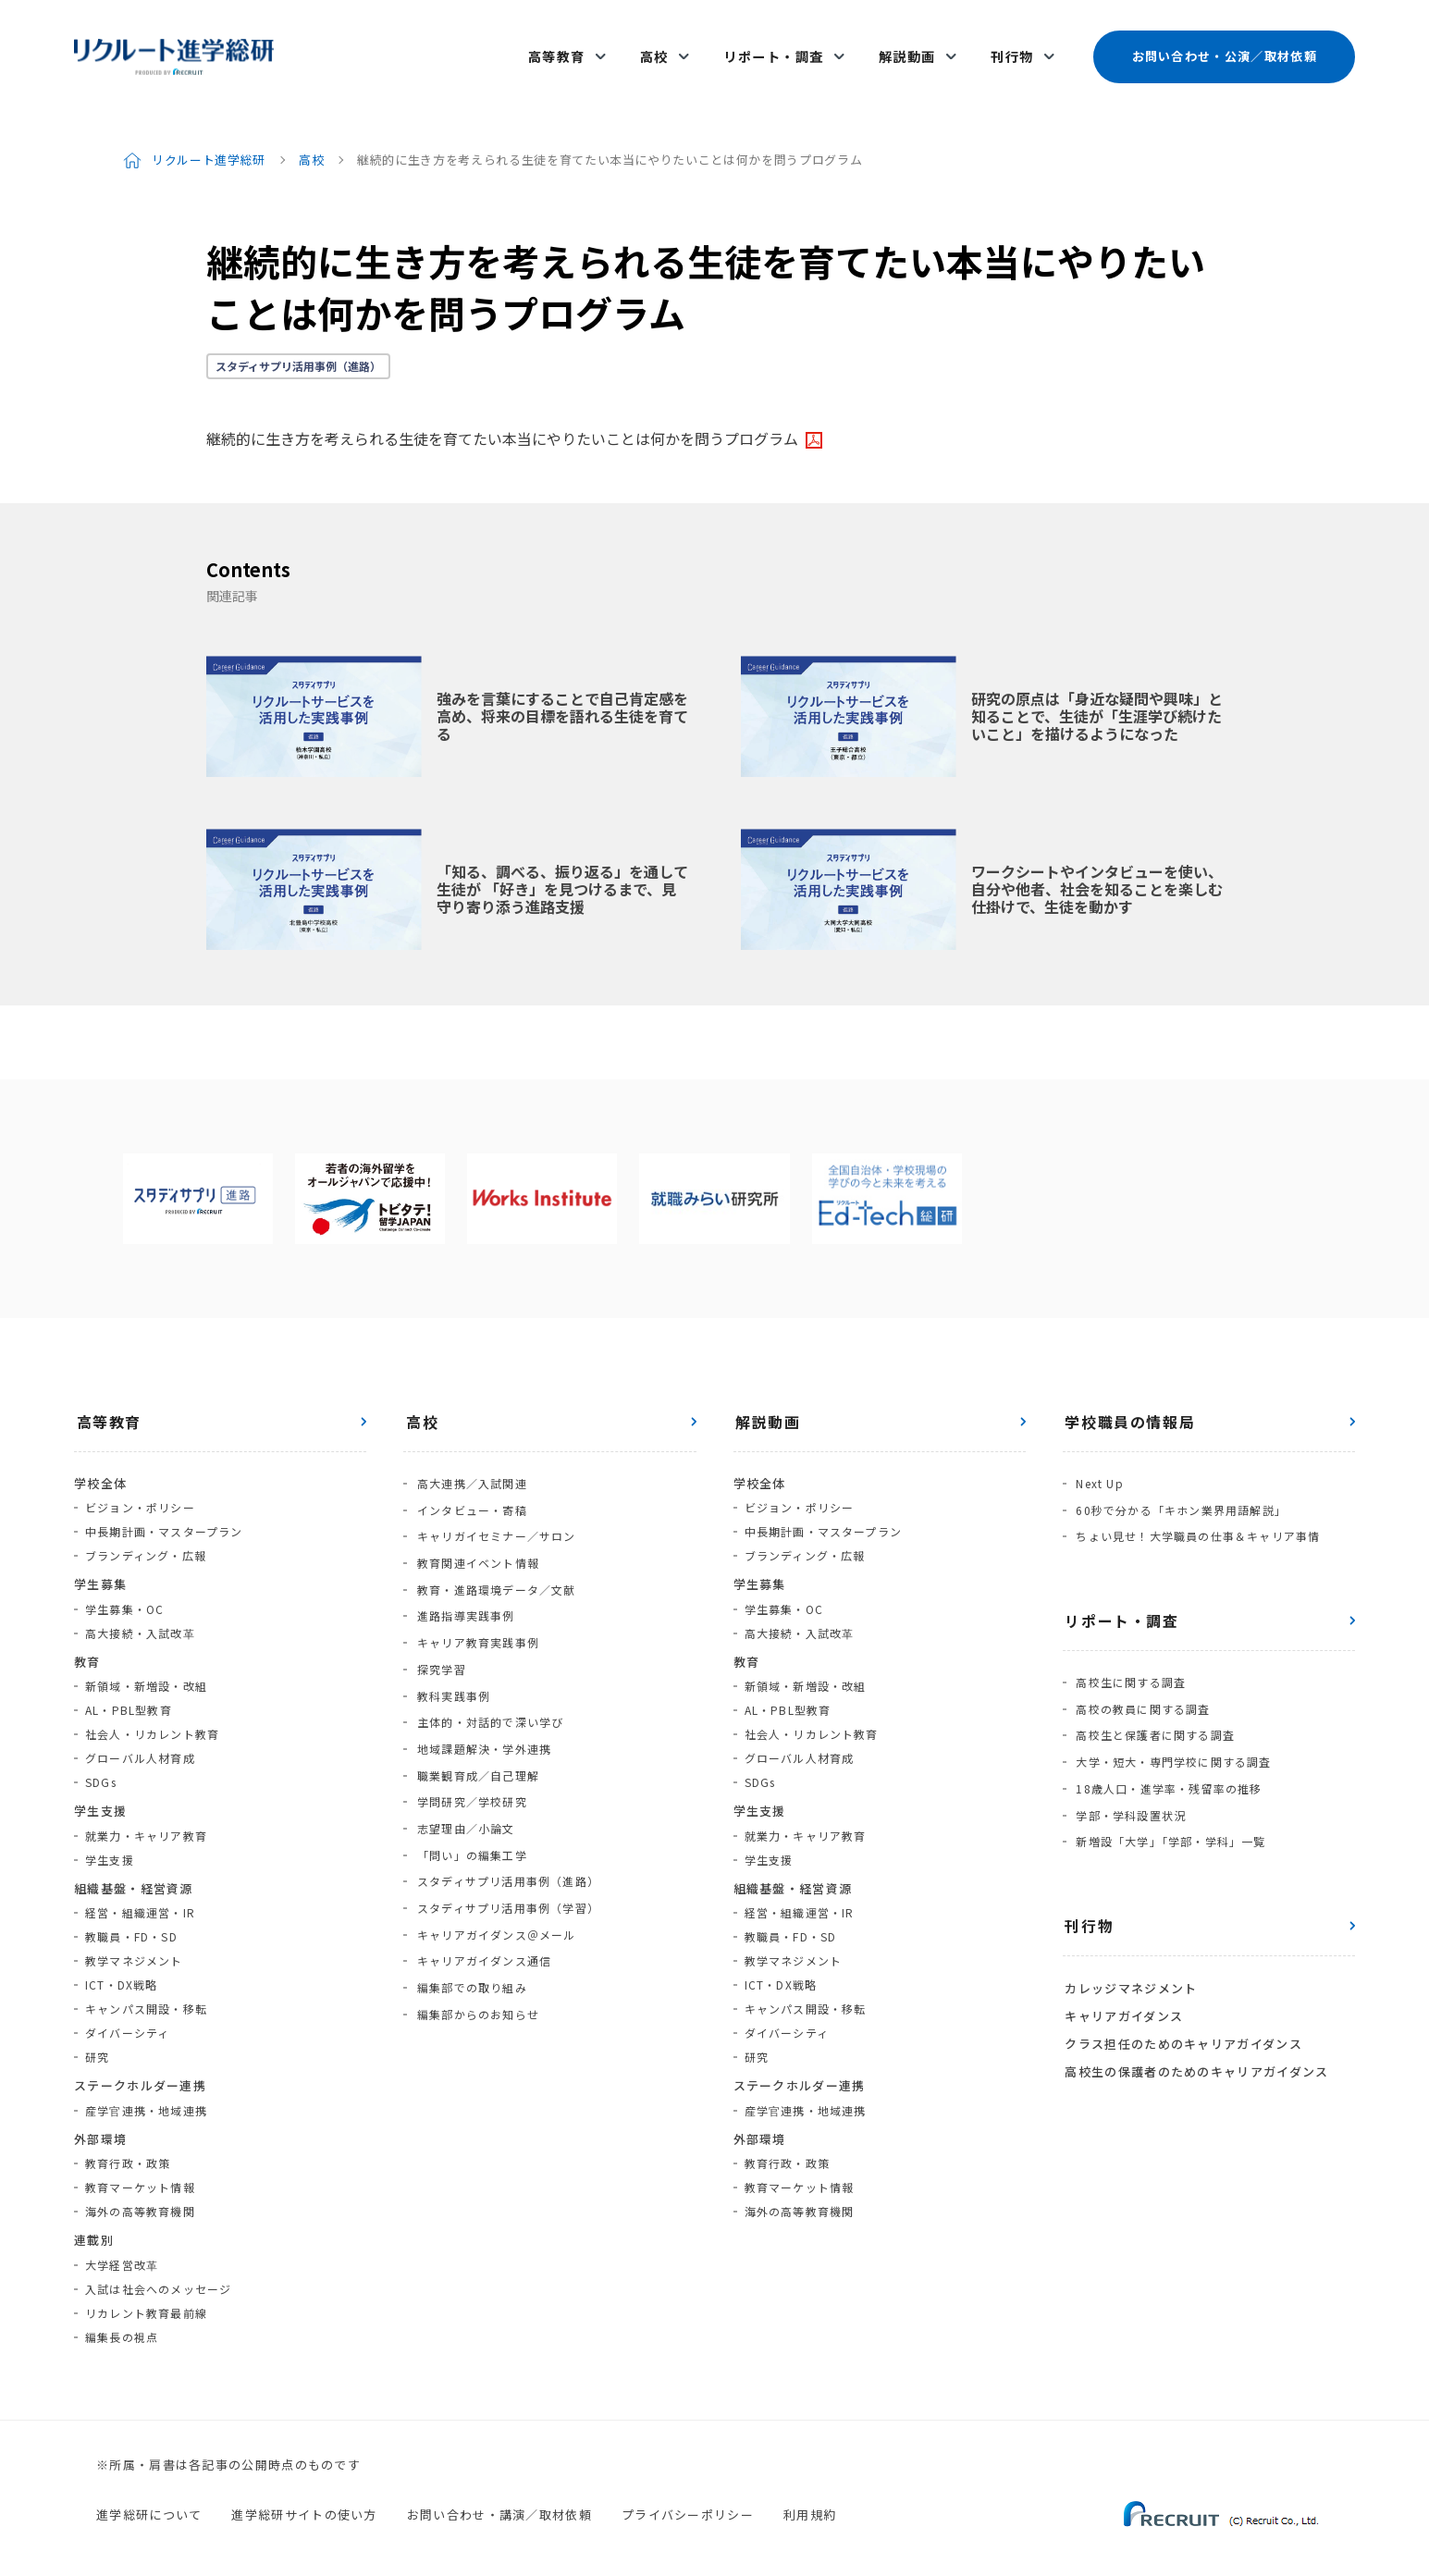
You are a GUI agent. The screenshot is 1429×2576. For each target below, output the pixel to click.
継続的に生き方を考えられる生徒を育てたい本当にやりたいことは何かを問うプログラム (502, 421)
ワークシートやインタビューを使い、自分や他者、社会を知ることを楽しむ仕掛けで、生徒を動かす (1097, 871)
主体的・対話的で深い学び (487, 1681)
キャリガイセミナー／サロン (493, 1513)
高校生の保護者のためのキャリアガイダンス (1194, 2020)
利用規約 (809, 2497)
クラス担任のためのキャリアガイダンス (1181, 1995)
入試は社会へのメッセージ (158, 2271)
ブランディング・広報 (145, 1538)
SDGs (101, 1764)
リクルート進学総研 (209, 142)
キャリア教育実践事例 (475, 1609)
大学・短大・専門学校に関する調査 (1171, 1728)
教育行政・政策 (127, 2145)
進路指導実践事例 (463, 1585)
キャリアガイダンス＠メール (493, 1873)
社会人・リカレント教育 (152, 1716)
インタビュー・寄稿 (469, 1489)
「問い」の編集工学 (469, 1801)
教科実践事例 (450, 1657)
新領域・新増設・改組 (146, 1668)
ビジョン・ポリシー (140, 1490)
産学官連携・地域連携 (146, 2093)
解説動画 (910, 48)
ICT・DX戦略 (121, 1967)
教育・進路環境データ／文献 (493, 1561)
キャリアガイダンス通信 (481, 1897)
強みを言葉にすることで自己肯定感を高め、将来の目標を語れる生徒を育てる (562, 698)
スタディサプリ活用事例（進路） (298, 348)
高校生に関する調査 (1129, 1656)
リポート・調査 (780, 48)
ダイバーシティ (127, 2015)
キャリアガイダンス (1122, 1969)
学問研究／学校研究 (469, 1753)
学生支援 (109, 1842)
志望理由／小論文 (463, 1777)
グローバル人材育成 (140, 1740)
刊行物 (1012, 48)
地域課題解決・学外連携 (481, 1705)
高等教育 (569, 48)
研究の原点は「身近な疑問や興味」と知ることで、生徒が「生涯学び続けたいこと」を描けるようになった (1097, 698)
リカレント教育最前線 (146, 2295)
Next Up (1097, 1465)
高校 (663, 48)
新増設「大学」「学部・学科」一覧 (1168, 1800)
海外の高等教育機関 (140, 2193)
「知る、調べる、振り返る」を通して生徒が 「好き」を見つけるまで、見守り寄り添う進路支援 (562, 871)
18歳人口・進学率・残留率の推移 (1167, 1752)
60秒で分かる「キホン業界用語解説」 (1179, 1489)
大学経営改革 (121, 2247)
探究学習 (438, 1633)
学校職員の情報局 (1128, 1404)
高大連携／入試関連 (469, 1465)
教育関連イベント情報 (475, 1537)
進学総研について (149, 2497)
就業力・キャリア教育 (146, 1818)
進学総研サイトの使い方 (303, 2497)
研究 (97, 2039)
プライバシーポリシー (688, 2497)
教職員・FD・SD (131, 1919)
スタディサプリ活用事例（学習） (505, 1849)
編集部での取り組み (469, 1921)
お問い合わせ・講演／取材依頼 (499, 2497)
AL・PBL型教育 (128, 1692)
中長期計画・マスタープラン (164, 1514)
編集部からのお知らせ (475, 1946)
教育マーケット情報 (140, 2169)
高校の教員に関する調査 (1141, 1680)
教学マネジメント (134, 1943)
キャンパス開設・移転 (146, 1991)
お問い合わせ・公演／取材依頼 (1223, 47)
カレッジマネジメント (1129, 1945)
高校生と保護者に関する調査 (1153, 1704)
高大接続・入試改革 (140, 1615)
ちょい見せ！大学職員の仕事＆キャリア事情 (1196, 1513)
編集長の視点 (121, 2319)
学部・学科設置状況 (1129, 1776)
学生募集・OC (124, 1591)
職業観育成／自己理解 (475, 1729)
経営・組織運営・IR (140, 1895)
